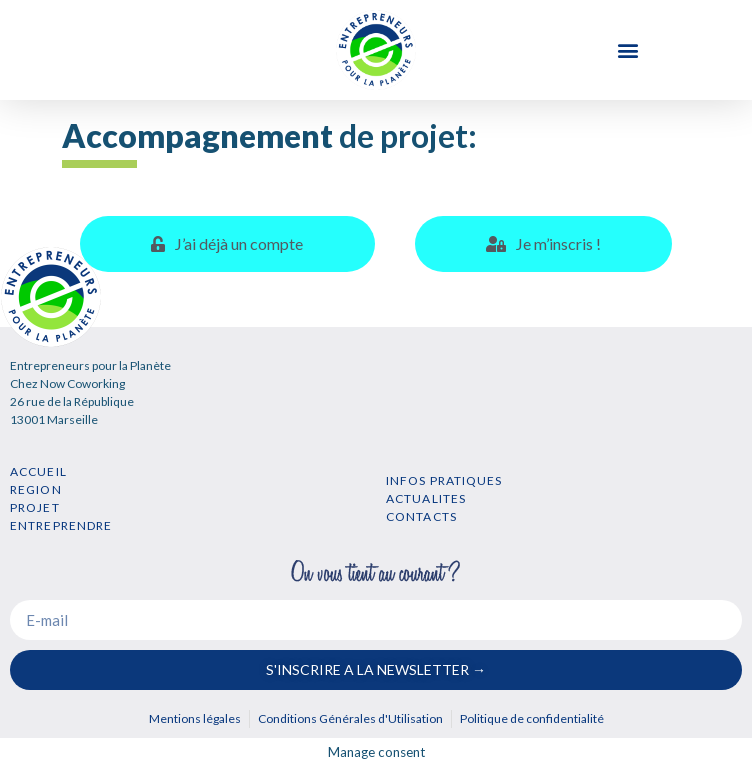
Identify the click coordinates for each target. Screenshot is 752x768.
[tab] (227, 244)
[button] (628, 50)
